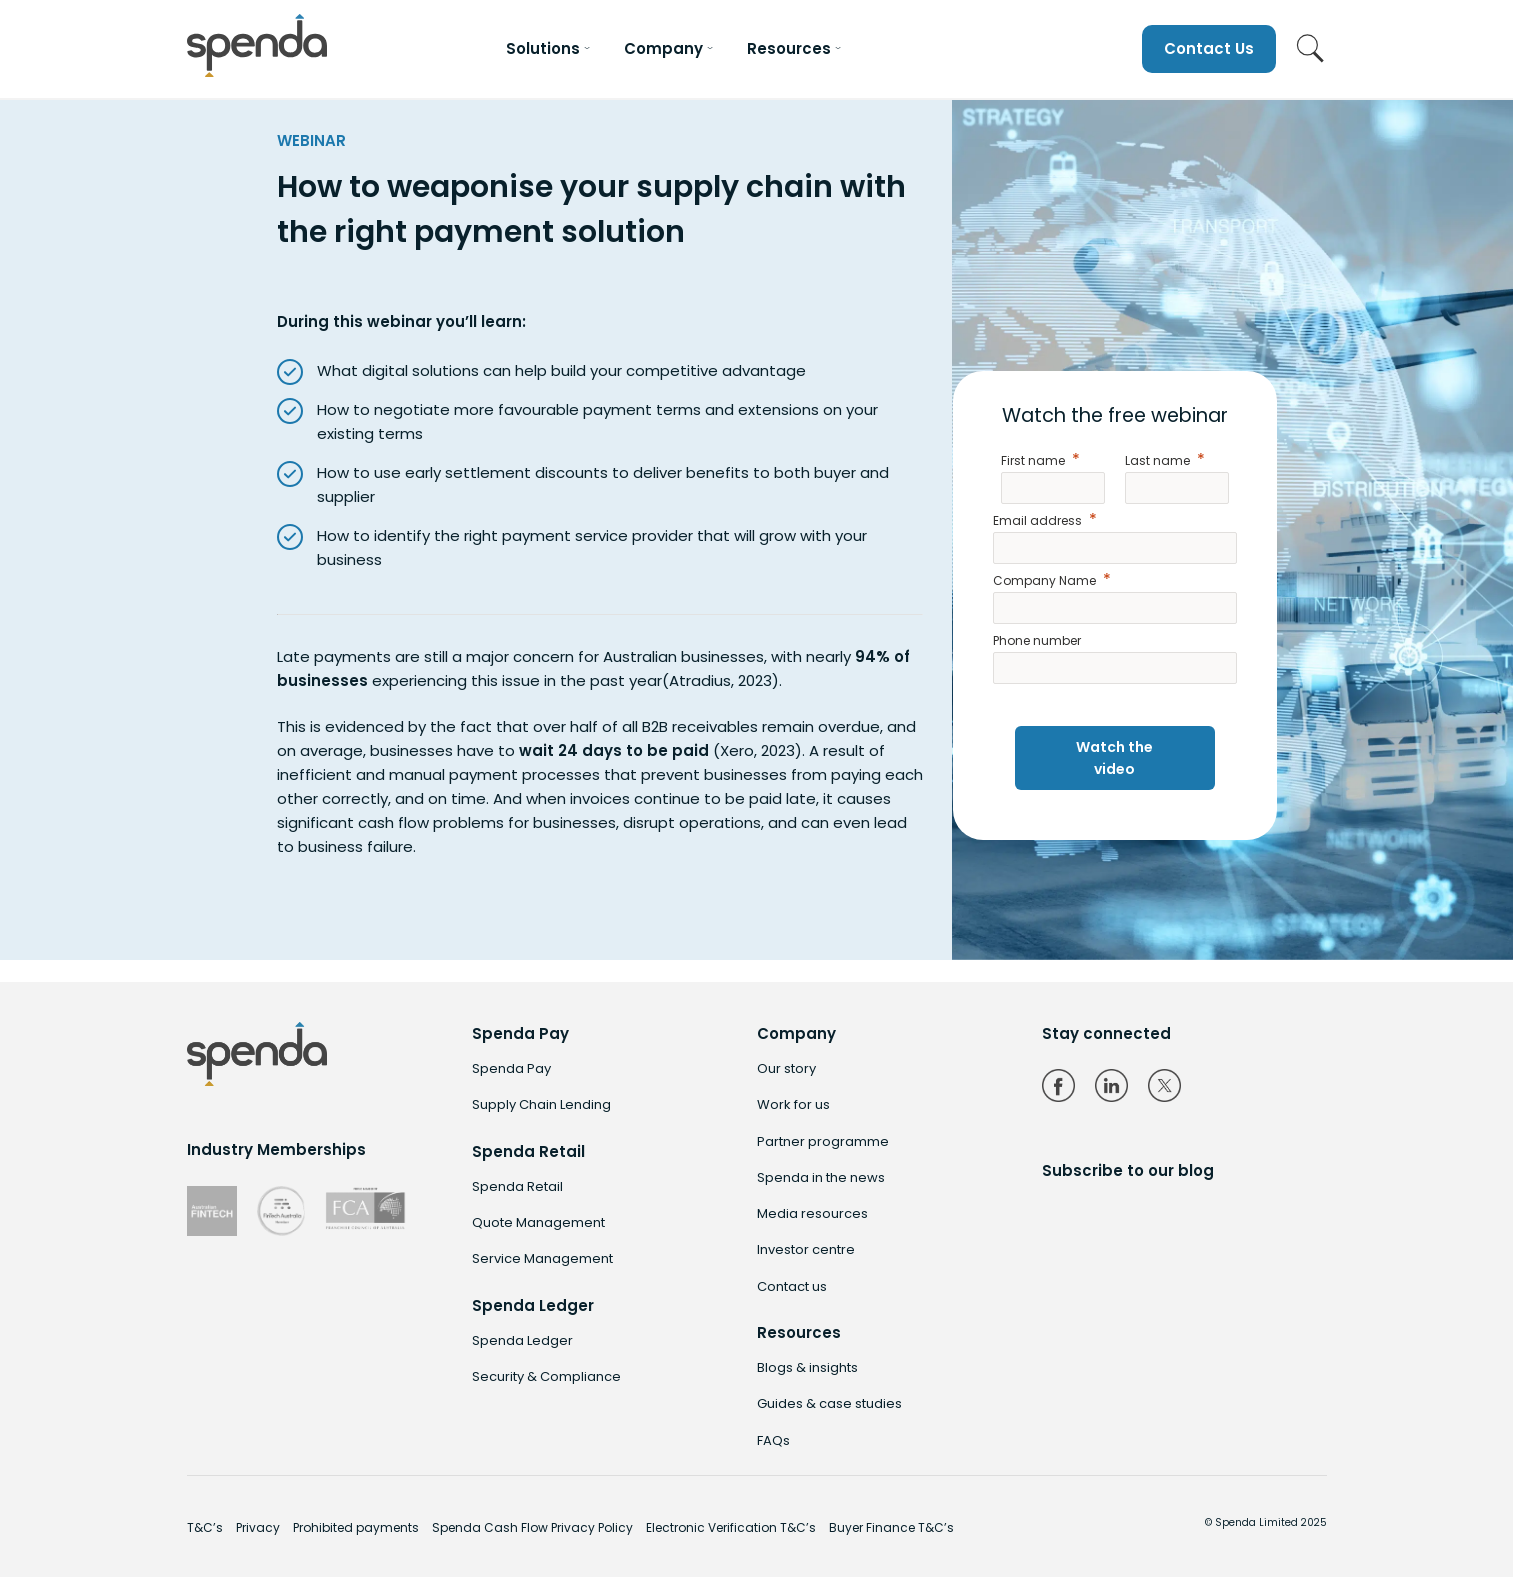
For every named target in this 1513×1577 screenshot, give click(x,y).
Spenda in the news (821, 1177)
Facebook (1058, 1085)
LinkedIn (1111, 1085)
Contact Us (1209, 48)
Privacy (258, 1527)
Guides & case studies (829, 1403)
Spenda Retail (517, 1186)
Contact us (792, 1286)
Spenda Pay (511, 1068)
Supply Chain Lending (541, 1104)
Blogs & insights (807, 1367)
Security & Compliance (546, 1376)
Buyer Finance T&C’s (891, 1527)
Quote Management (538, 1222)
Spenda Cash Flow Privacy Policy (532, 1527)
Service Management (542, 1258)
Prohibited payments (356, 1527)
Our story (786, 1068)
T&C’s (205, 1527)
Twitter (1164, 1085)
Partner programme (823, 1141)
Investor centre (806, 1249)
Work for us (793, 1104)
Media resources (812, 1213)
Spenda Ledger (522, 1340)
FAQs (773, 1440)
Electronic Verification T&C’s (731, 1527)
